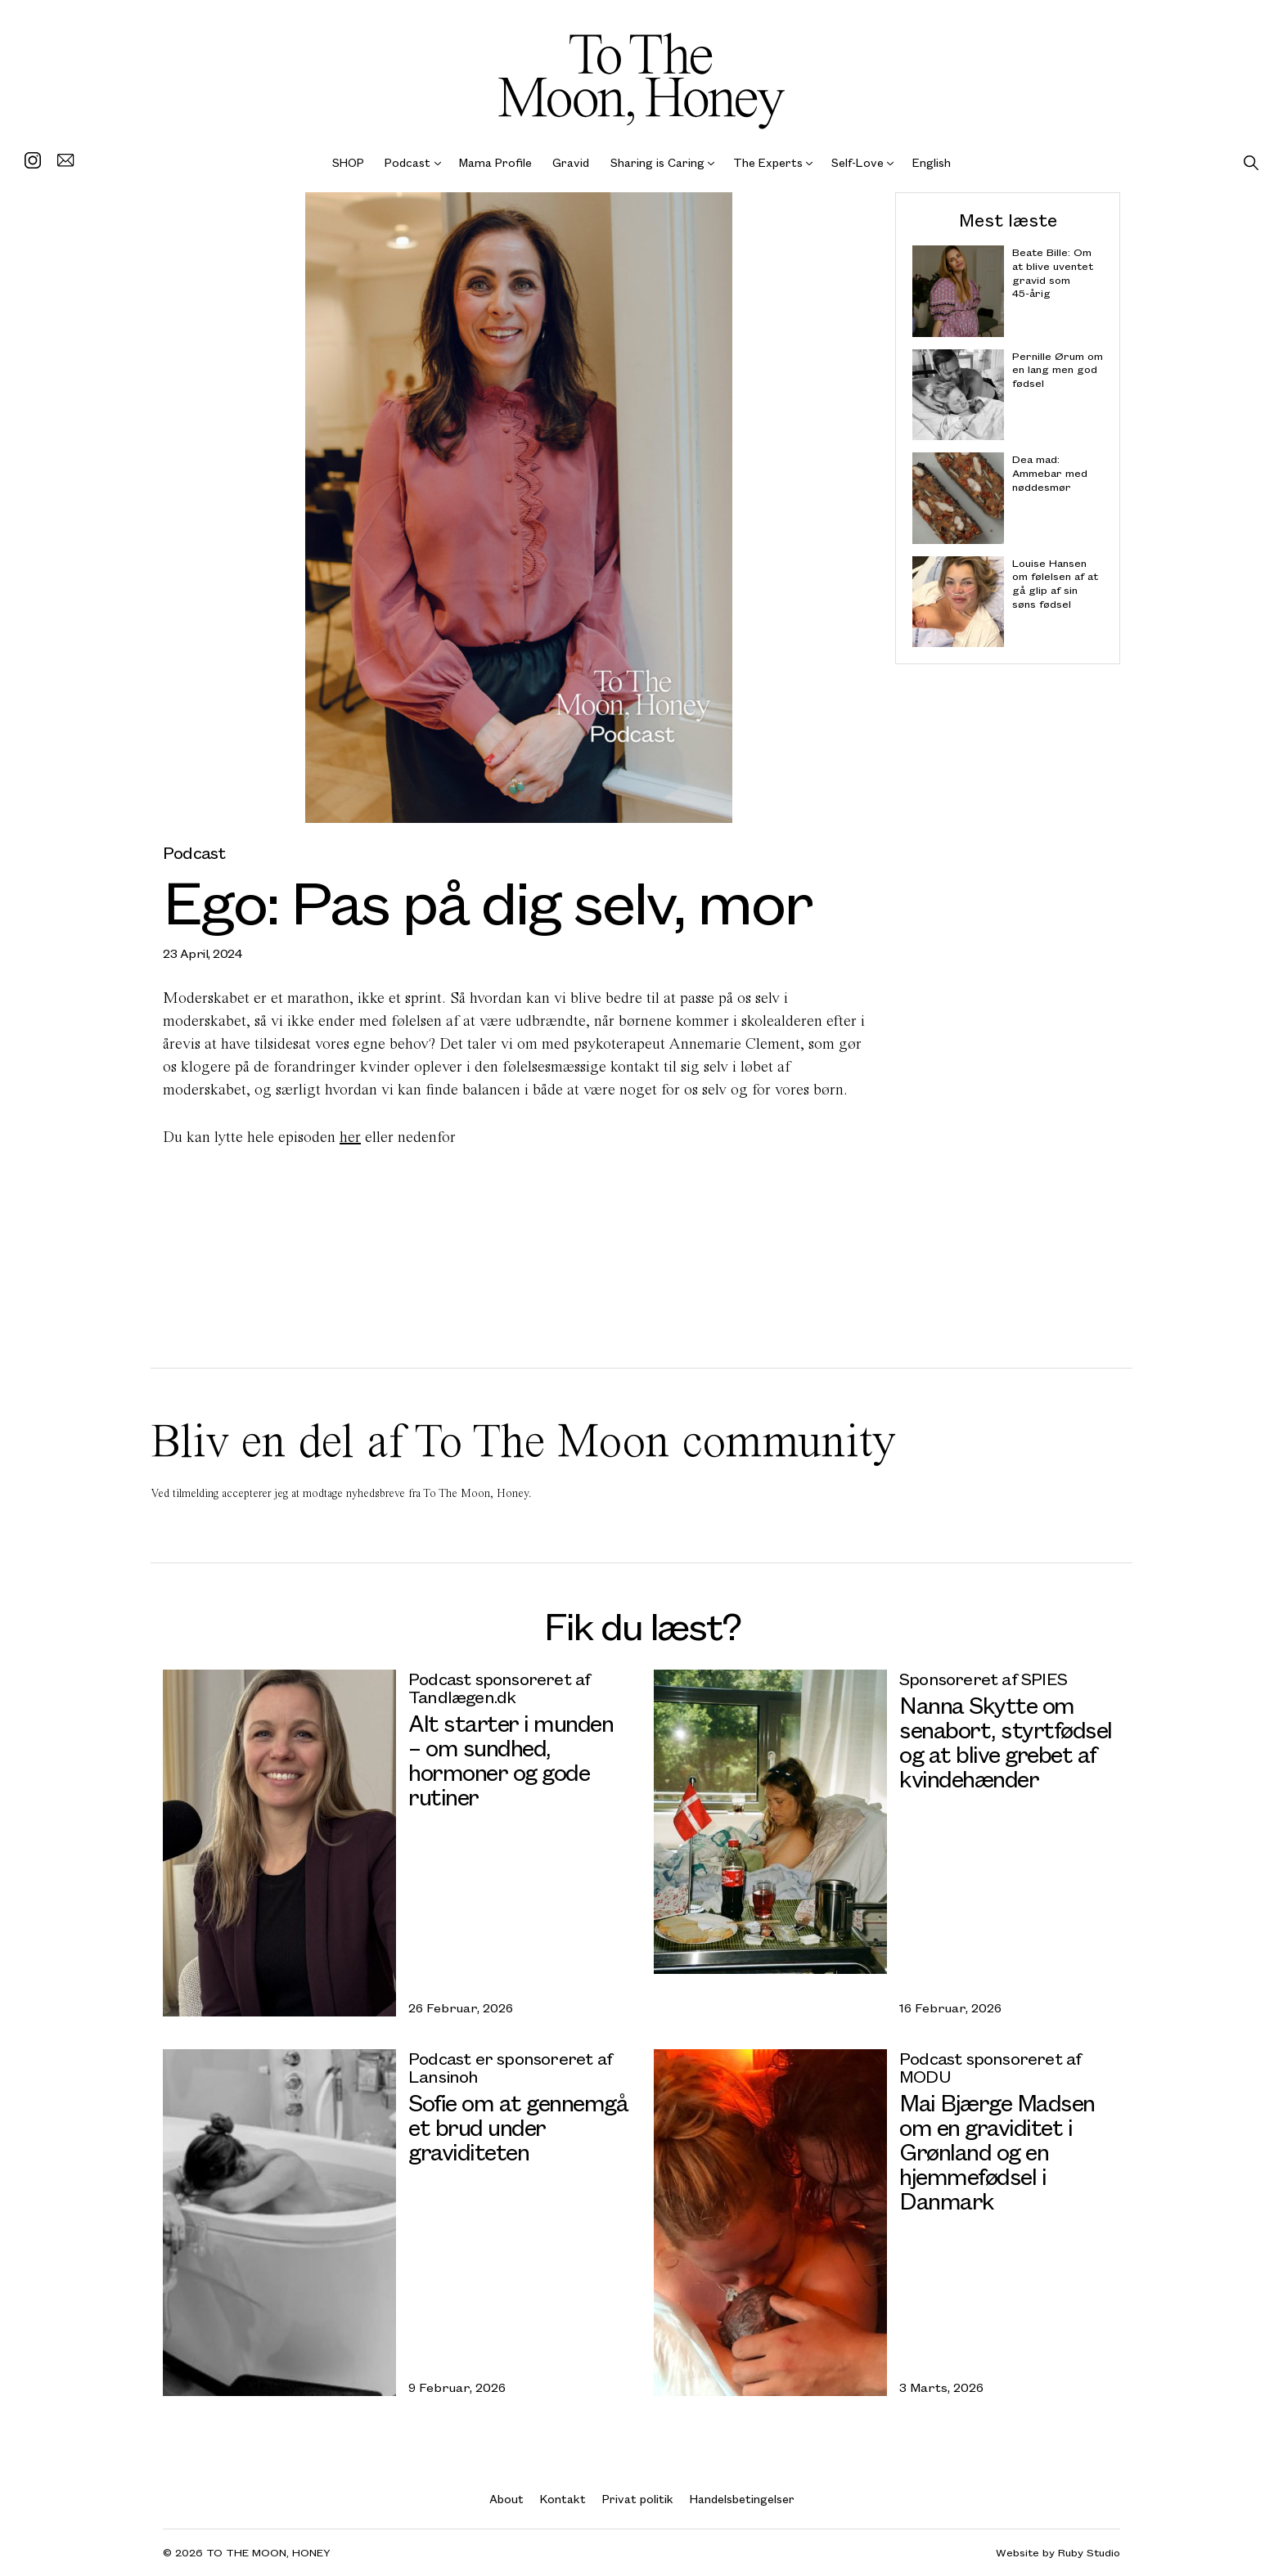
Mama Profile (495, 162)
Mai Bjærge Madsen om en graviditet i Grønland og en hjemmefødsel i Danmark (997, 2151)
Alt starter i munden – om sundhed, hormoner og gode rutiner (510, 1759)
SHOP (348, 162)
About (506, 2498)
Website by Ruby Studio (1058, 2553)
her (350, 1136)
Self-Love (857, 162)
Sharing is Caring (657, 162)
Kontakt (563, 2498)
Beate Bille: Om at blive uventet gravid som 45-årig (1052, 272)
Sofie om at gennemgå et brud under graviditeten (518, 2126)
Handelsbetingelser (742, 2498)
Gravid (570, 162)
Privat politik (637, 2498)
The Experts (768, 162)
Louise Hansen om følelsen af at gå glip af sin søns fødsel (1055, 582)
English (931, 162)
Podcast (407, 162)
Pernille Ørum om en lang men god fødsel (1057, 369)
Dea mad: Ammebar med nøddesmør (1049, 473)
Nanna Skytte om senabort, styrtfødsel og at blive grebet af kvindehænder (1005, 1741)
